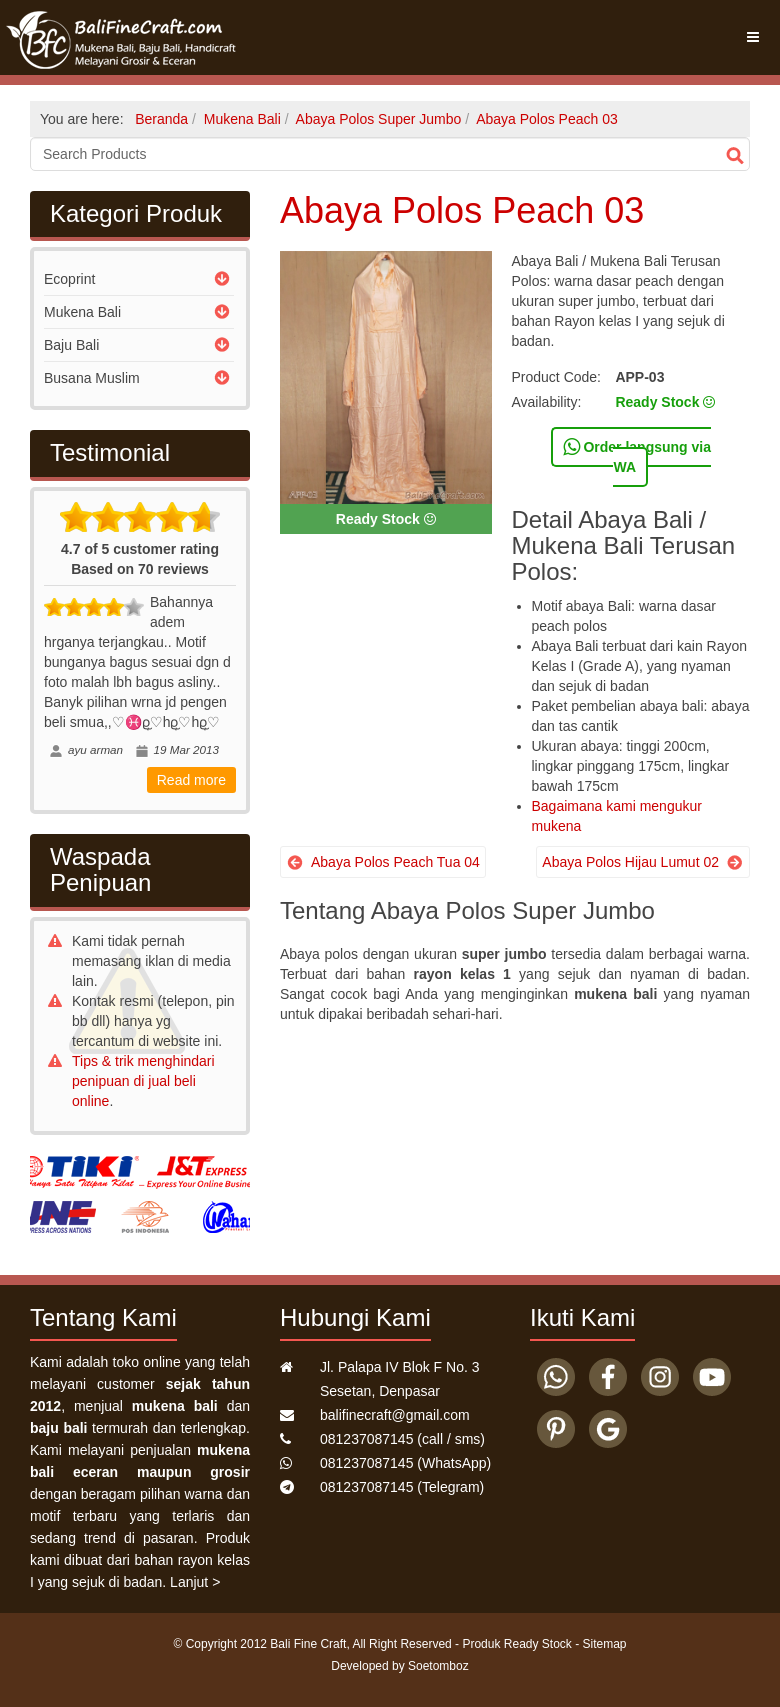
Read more (191, 780)
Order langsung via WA (637, 456)
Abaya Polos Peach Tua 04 (395, 862)
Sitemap (605, 1644)
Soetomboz (438, 1666)
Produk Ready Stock (516, 1644)
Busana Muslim (92, 378)
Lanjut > (195, 1582)
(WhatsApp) (405, 1463)
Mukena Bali (82, 312)
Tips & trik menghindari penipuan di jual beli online (143, 1081)
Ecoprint (69, 279)
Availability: (547, 402)
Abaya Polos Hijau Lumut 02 (630, 862)
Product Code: (557, 377)
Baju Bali (71, 345)
